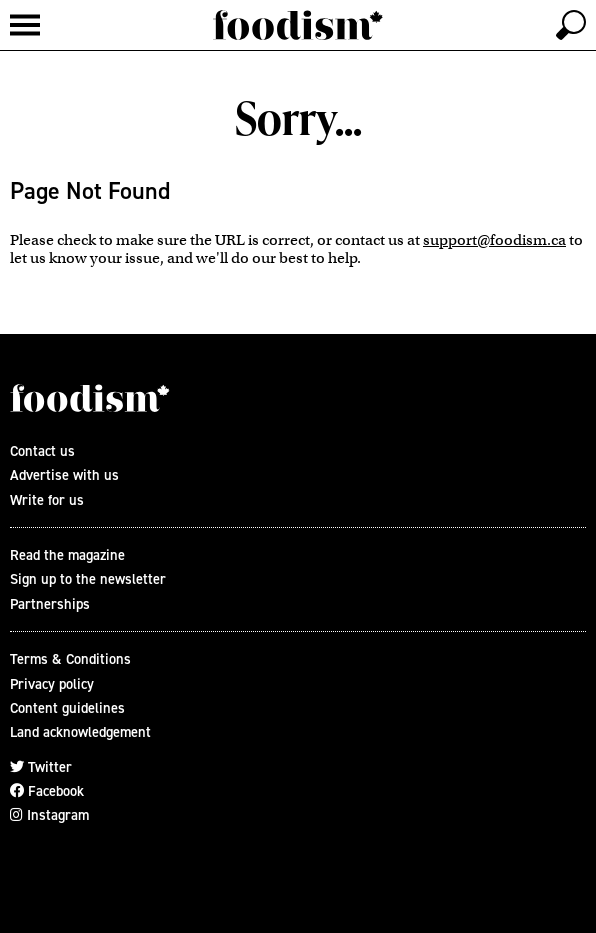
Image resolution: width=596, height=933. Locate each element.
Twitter (41, 767)
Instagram (49, 815)
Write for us (47, 500)
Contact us (42, 451)
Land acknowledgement (80, 732)
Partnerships (50, 604)
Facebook (47, 791)
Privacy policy (52, 684)
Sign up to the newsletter (88, 579)
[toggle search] (571, 25)
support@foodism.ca (494, 240)
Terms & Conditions (70, 659)
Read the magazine (67, 555)
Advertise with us (64, 475)
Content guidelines (67, 708)
